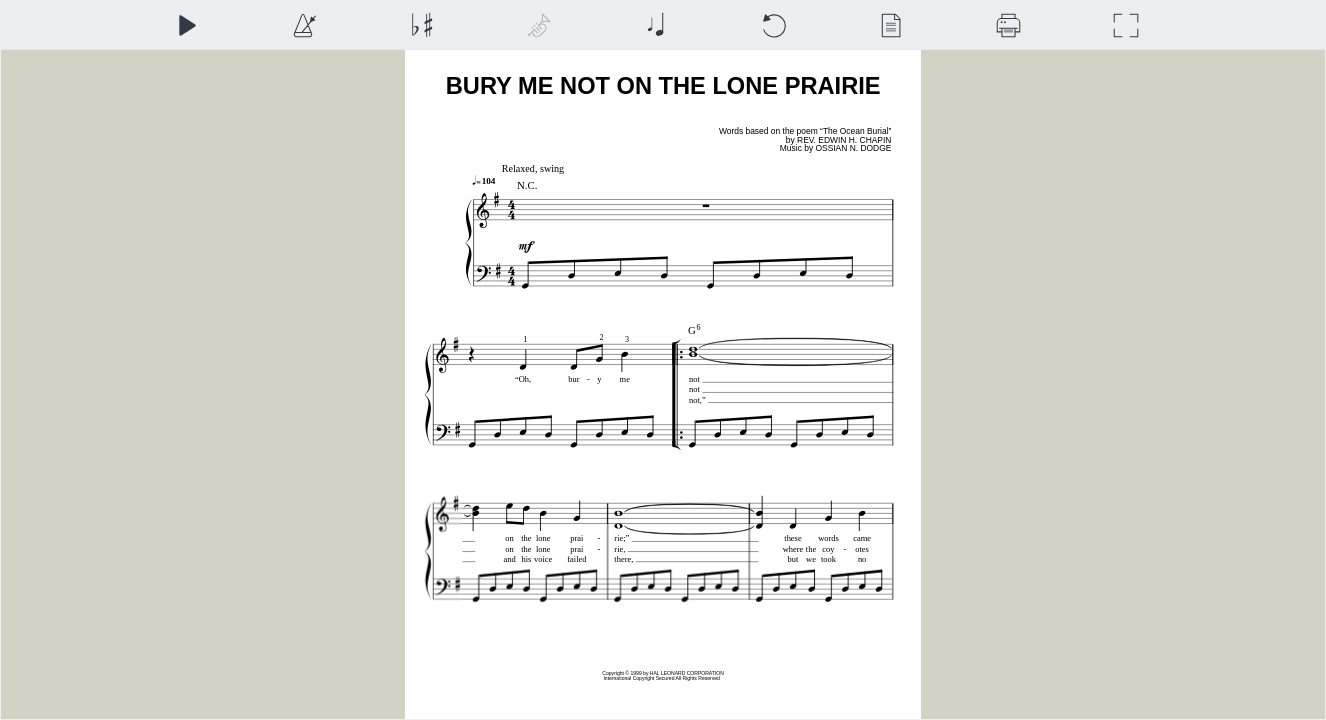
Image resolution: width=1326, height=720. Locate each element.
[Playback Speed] (303, 25)
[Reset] (773, 25)
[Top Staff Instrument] (538, 25)
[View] (890, 25)
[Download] (1008, 25)
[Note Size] (655, 25)
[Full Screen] (1125, 25)
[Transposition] (421, 25)
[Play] (186, 25)
